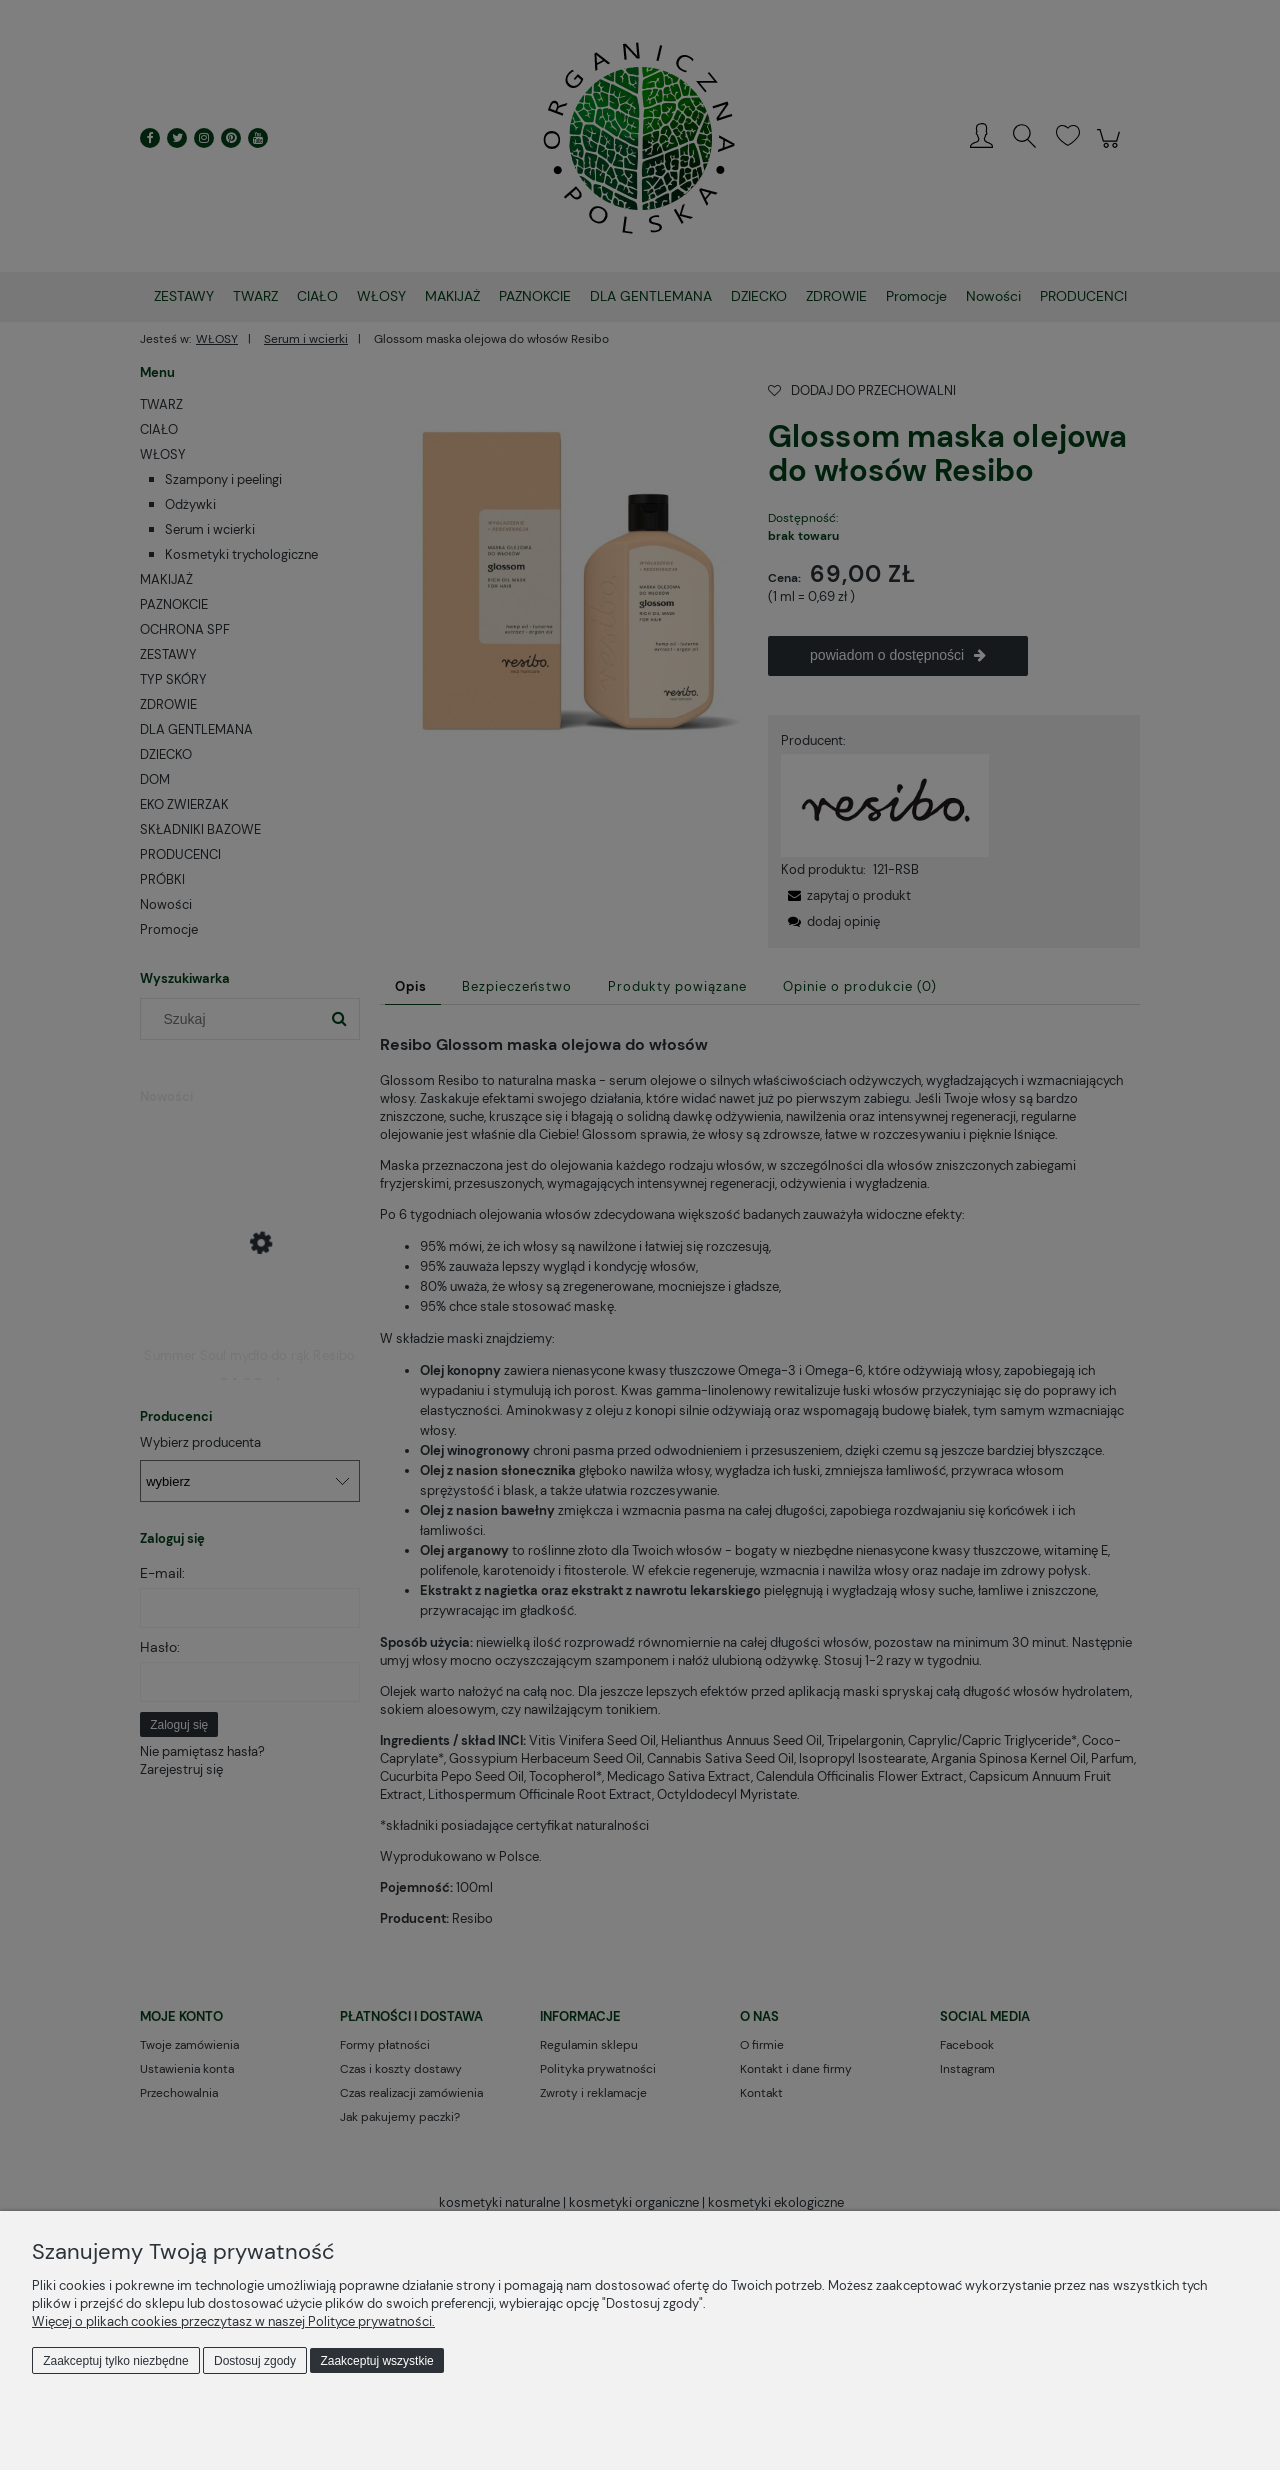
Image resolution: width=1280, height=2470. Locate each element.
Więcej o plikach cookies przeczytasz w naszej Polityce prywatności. (233, 2321)
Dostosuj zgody (255, 2361)
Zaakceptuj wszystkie (376, 2361)
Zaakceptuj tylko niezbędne (115, 2361)
